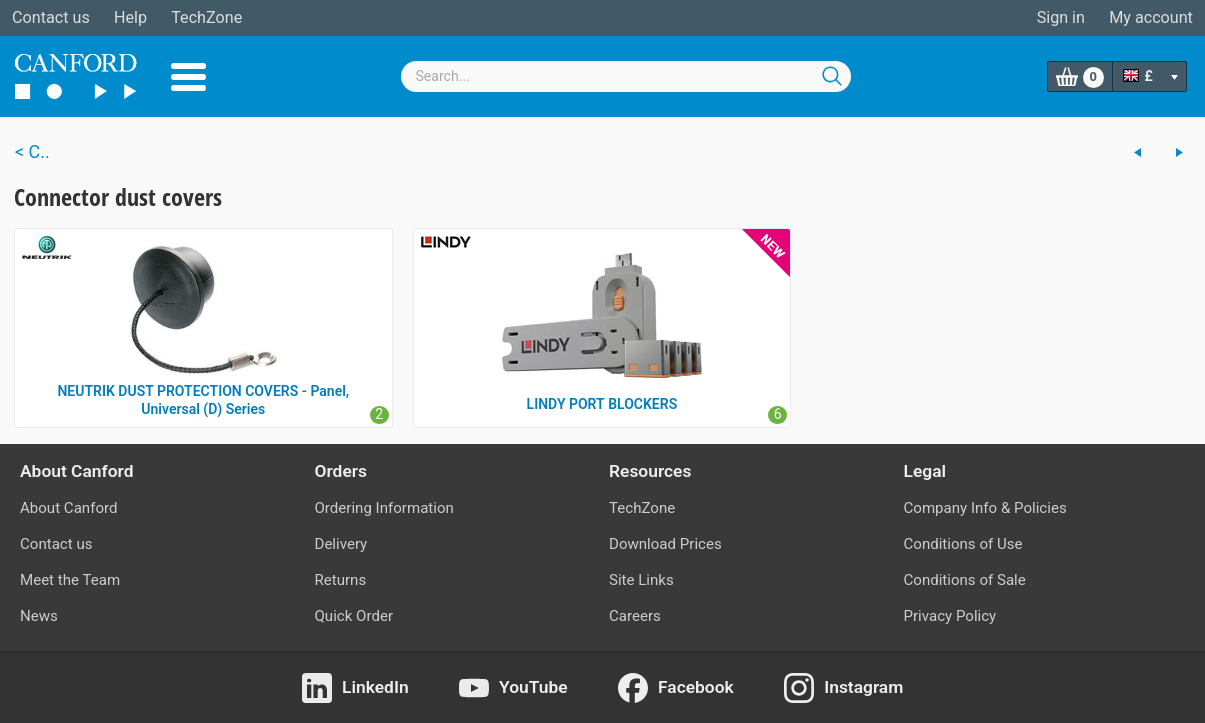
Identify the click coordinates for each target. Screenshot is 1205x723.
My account (1151, 17)
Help (130, 17)
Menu (188, 77)
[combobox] (626, 76)
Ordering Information (384, 508)
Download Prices (665, 544)
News (39, 616)
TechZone (206, 17)
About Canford (68, 508)
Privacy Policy (950, 616)
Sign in (1061, 17)
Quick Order (354, 616)
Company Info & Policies (985, 508)
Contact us (51, 17)
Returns (341, 580)
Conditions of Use (963, 544)
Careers (635, 616)
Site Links (641, 580)
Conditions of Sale (965, 580)
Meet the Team (70, 580)
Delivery (341, 544)
